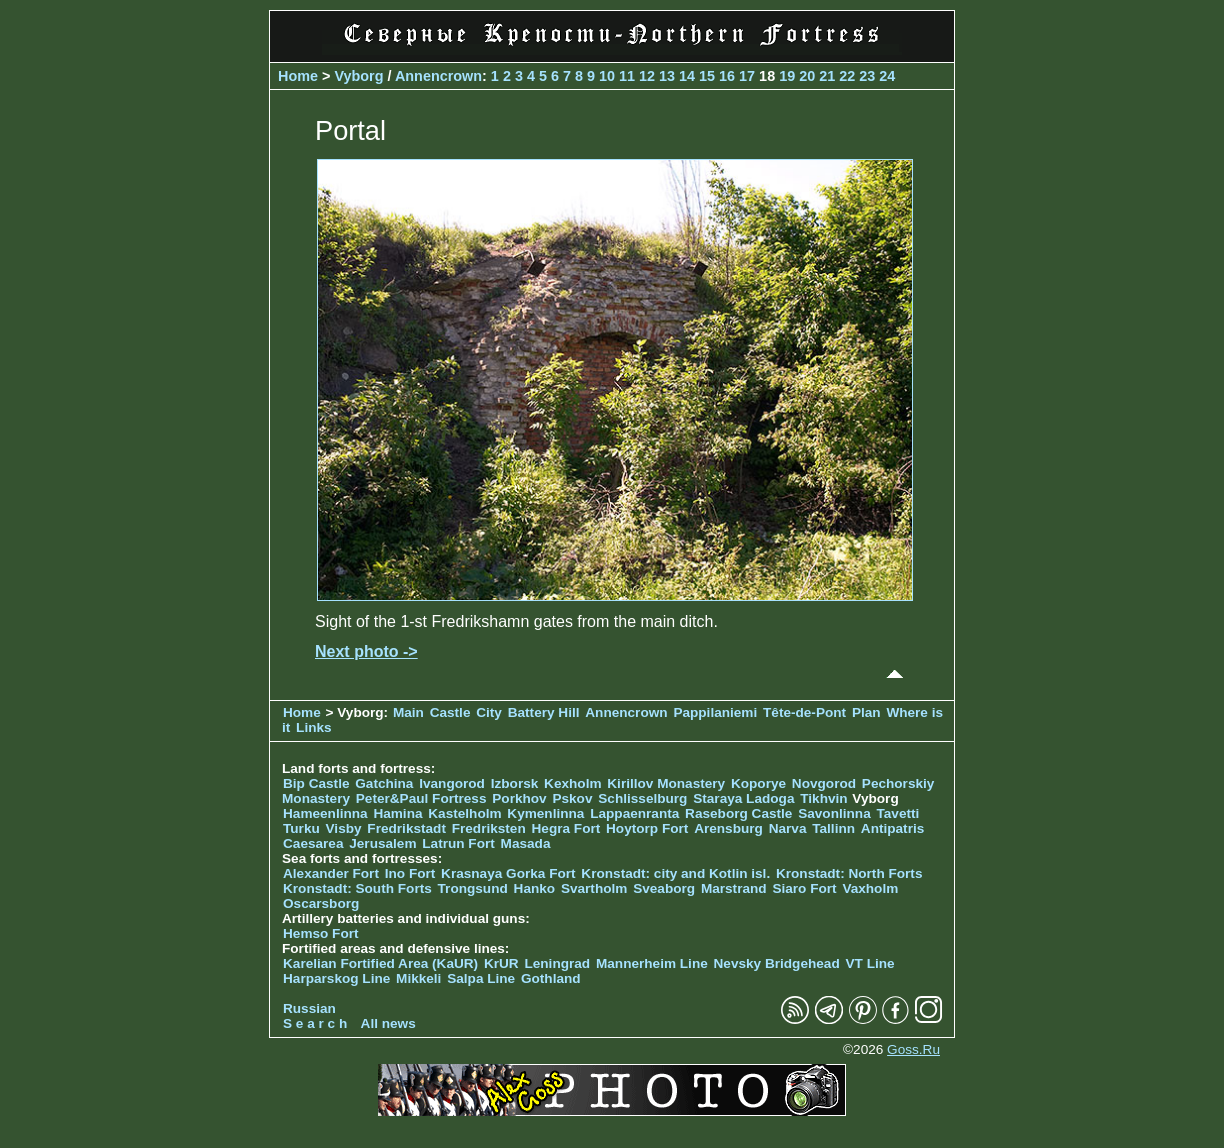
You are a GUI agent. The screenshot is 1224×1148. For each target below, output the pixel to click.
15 (707, 76)
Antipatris (892, 828)
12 (647, 76)
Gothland (551, 978)
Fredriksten (489, 828)
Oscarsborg (321, 903)
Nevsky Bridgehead (777, 963)
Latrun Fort (458, 843)
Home (298, 76)
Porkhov (519, 798)
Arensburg (728, 828)
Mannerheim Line (652, 963)
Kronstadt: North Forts (849, 873)
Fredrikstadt (406, 828)
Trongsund (473, 888)
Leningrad (557, 963)
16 (727, 76)
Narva (788, 828)
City (489, 712)
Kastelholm (464, 813)
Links (314, 727)
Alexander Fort (331, 873)
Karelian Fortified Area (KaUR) (380, 963)
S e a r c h (315, 1023)
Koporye (758, 783)
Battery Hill (544, 712)
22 (847, 76)
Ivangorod (452, 783)
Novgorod (824, 783)
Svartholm (594, 888)
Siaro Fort (804, 888)
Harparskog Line (336, 978)
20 (807, 76)
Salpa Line (481, 978)
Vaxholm (870, 888)
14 (687, 76)
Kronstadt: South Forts (357, 888)
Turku (301, 828)
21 (827, 76)
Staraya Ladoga (743, 798)
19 (787, 76)
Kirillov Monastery (666, 783)
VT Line (870, 963)
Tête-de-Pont (804, 712)
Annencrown (438, 76)
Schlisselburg (642, 798)
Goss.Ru (913, 1049)
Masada (526, 843)
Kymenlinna (545, 813)
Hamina (397, 813)
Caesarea (313, 843)
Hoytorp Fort (647, 828)
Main (408, 712)
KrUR (501, 963)
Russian (309, 1008)
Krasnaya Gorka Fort (508, 873)
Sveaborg (664, 888)
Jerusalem (382, 843)
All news (388, 1023)
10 (607, 76)
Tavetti (897, 813)
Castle (450, 712)
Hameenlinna (325, 813)
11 (627, 76)
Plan (866, 712)
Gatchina (384, 783)
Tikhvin (823, 798)
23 (867, 76)
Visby (344, 828)
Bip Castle (316, 783)
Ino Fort (410, 873)
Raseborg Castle (738, 813)
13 (667, 76)
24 (887, 76)
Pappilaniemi (715, 712)
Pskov (572, 798)
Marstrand (734, 888)
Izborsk (515, 783)
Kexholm (572, 783)
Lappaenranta (634, 813)
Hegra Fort (566, 828)
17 (747, 76)
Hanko (535, 888)
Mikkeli (418, 978)
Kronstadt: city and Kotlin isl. (675, 873)
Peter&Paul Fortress (421, 798)
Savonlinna (834, 813)
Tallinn (833, 828)
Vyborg (358, 76)
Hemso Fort (321, 933)
